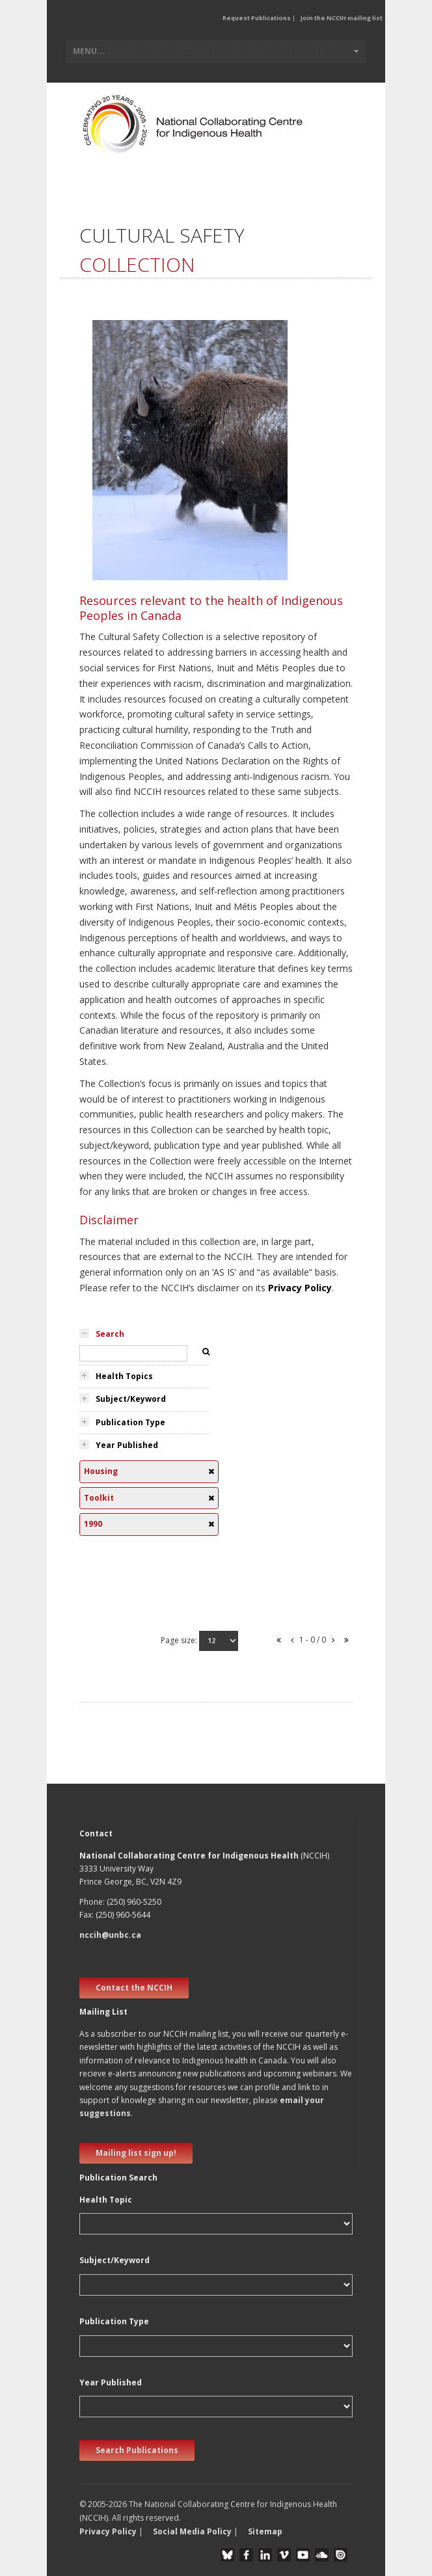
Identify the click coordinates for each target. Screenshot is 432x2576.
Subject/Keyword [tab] (131, 1398)
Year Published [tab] (127, 1445)
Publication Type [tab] (130, 1422)
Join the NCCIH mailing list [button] (342, 18)
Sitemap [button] (265, 2531)
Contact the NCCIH (134, 1987)
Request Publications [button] (257, 18)
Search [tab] (110, 1333)
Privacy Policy (300, 1287)
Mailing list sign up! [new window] (136, 2152)
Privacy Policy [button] (108, 2531)
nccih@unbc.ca (110, 1934)
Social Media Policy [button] (192, 2531)
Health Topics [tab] (124, 1376)
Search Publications (137, 2450)
